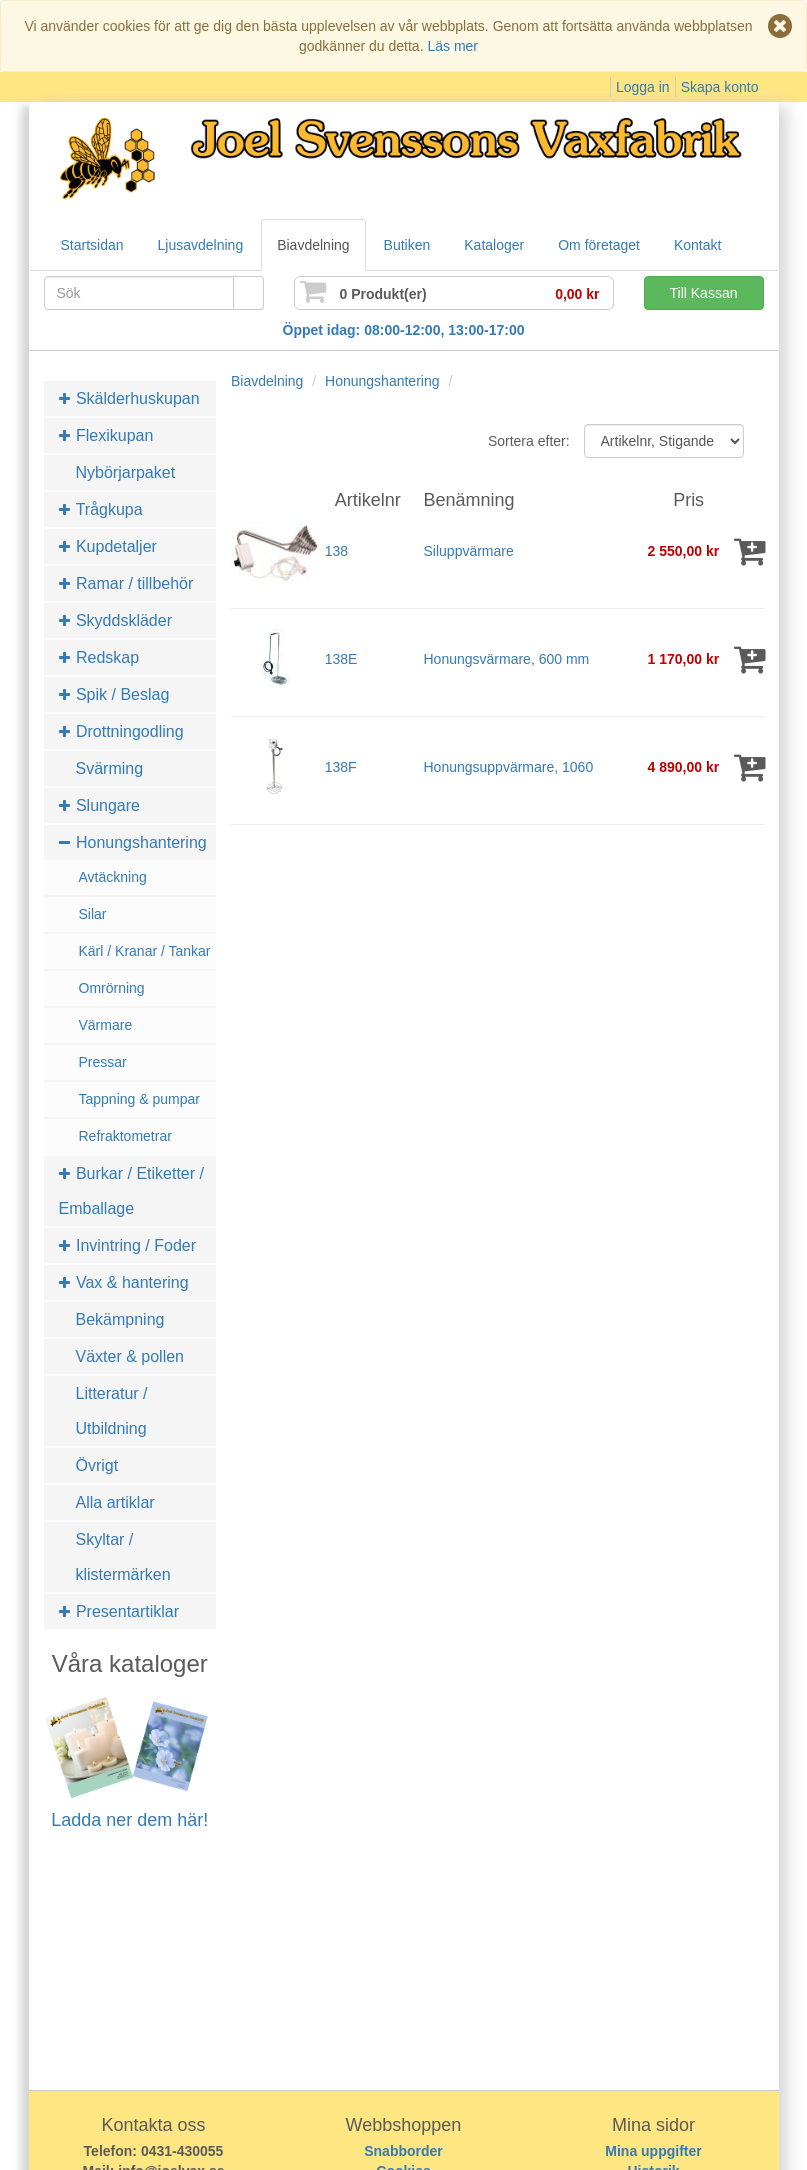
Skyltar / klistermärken (123, 1557)
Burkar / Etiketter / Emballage (131, 1191)
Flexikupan (106, 435)
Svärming (110, 768)
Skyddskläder (116, 620)
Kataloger (494, 245)
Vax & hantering (124, 1282)
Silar (93, 914)
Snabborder (403, 2151)
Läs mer (452, 46)
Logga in (643, 87)
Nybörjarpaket (126, 472)
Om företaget (599, 245)
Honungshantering (133, 842)
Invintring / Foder (128, 1245)
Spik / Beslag (114, 694)
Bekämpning (120, 1319)
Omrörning (112, 988)
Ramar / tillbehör (126, 583)
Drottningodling (121, 731)
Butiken (407, 245)
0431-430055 (182, 2151)
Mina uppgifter (653, 2151)
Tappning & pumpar (139, 1099)
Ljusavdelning (201, 245)
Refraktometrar (125, 1136)
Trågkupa (101, 509)
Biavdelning (313, 245)
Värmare (106, 1025)
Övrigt (97, 1465)
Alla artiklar (115, 1502)
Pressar (103, 1062)
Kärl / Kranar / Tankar (145, 951)
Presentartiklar (119, 1611)
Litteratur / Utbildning (112, 1411)
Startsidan (92, 245)
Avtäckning (113, 877)
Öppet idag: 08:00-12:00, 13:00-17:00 (404, 330)
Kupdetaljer (108, 546)
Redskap (99, 657)
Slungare (100, 805)
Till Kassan (704, 293)
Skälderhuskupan (129, 398)
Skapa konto (720, 87)
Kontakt (697, 245)
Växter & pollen (130, 1356)
